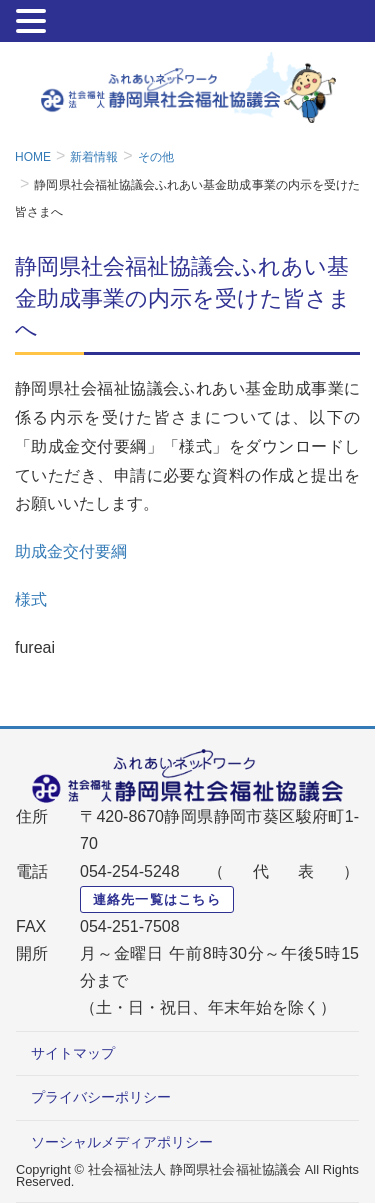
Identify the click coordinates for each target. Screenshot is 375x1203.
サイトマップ (73, 1053)
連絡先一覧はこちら (157, 899)
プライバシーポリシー (101, 1097)
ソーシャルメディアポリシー (122, 1142)
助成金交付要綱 (71, 551)
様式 (31, 599)
